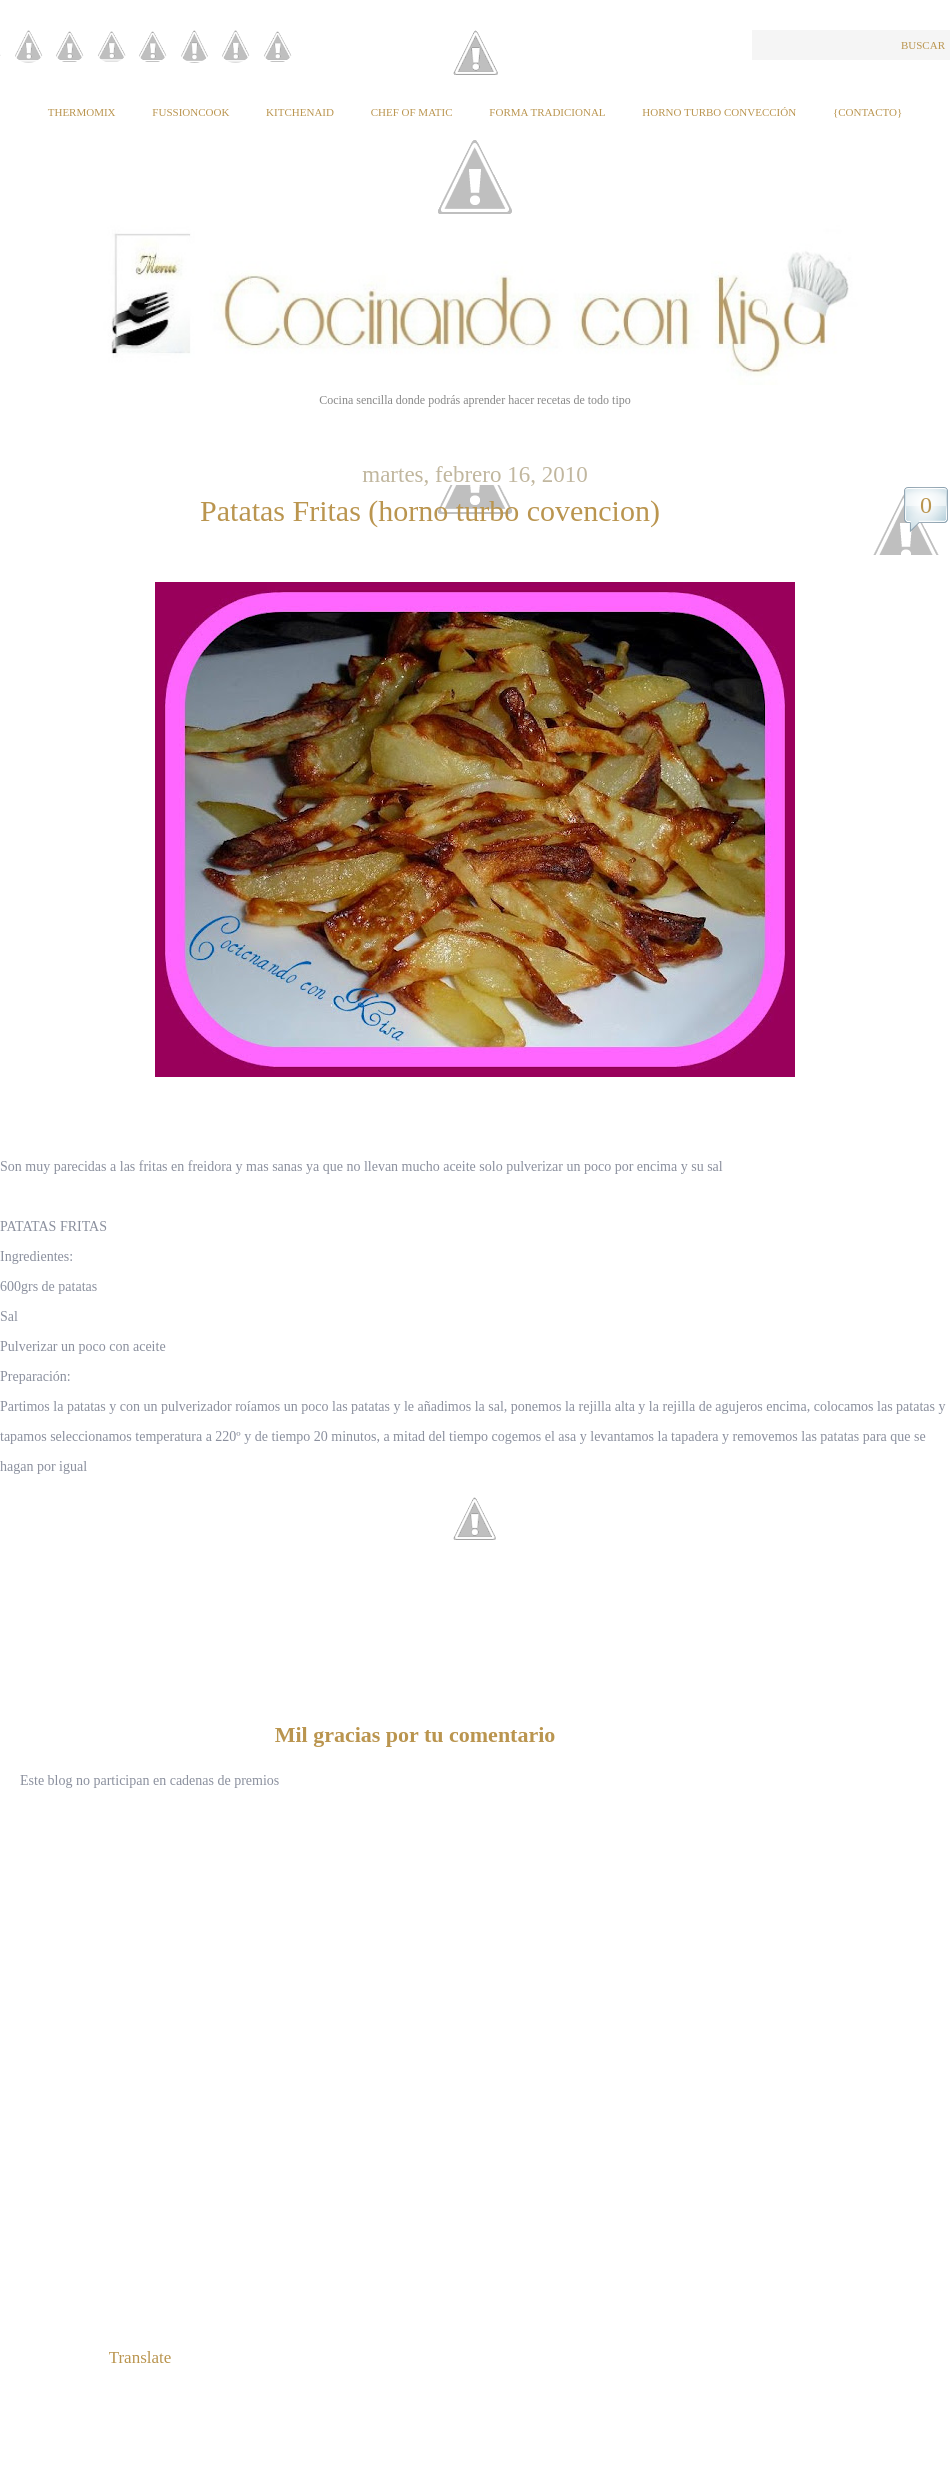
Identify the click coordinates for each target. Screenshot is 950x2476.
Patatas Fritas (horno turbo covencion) (430, 510)
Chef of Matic (412, 112)
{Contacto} (867, 112)
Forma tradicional (547, 112)
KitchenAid (300, 112)
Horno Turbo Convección (719, 112)
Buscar (923, 45)
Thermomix (82, 112)
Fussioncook (190, 112)
